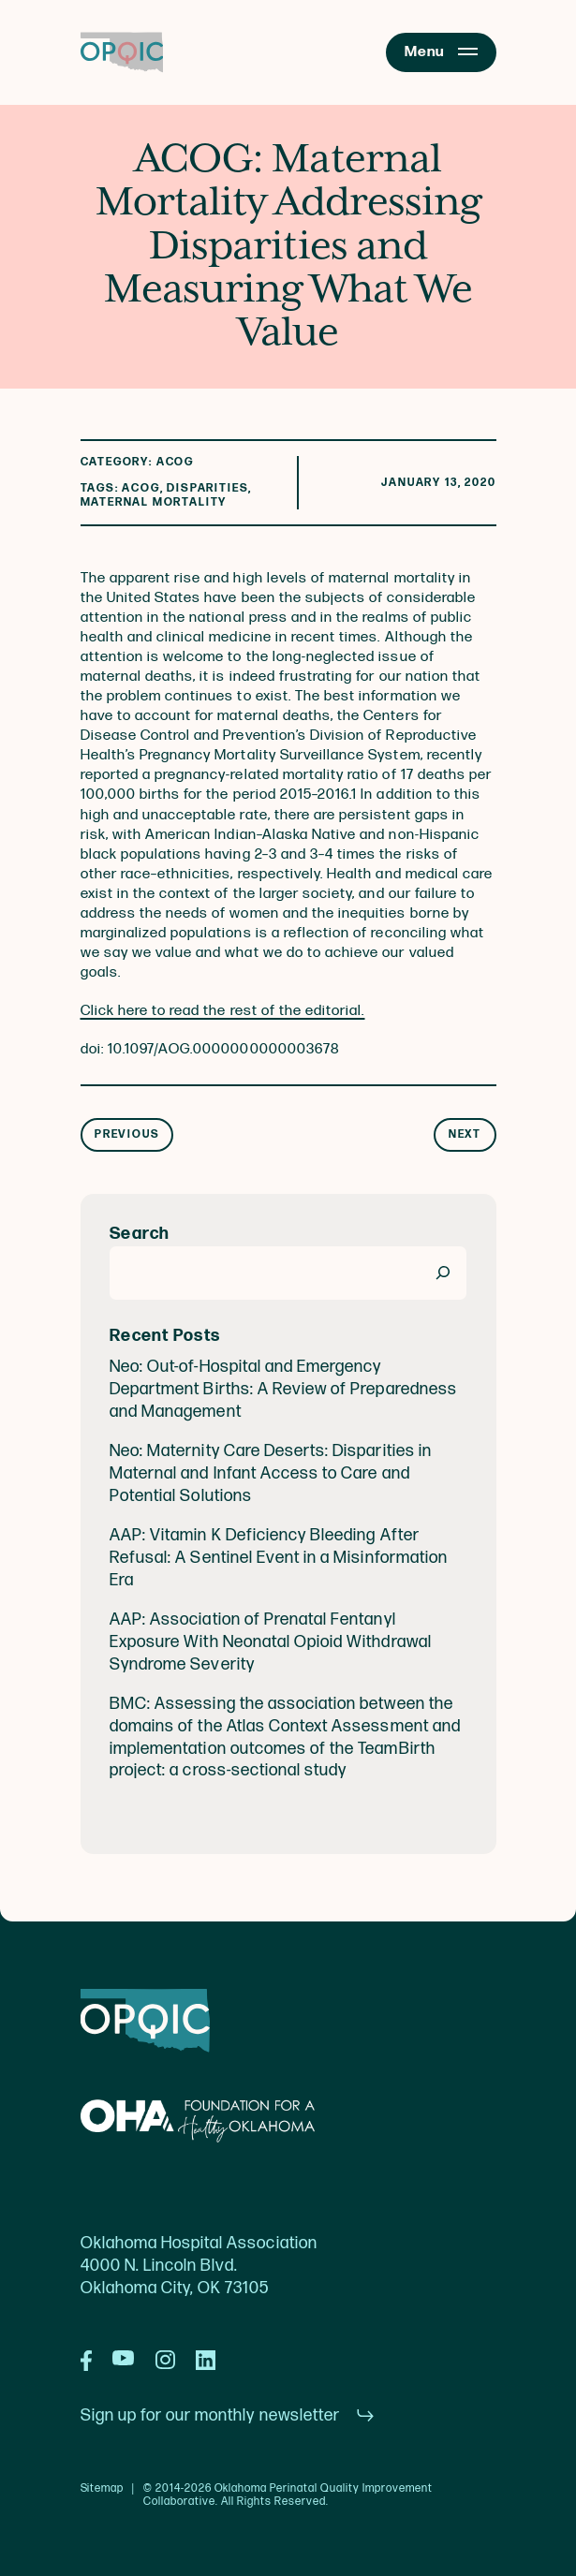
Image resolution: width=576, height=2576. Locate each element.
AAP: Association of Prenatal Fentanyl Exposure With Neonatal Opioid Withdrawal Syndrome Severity (271, 1642)
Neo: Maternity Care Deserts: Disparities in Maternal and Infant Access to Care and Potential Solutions (271, 1473)
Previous (127, 1134)
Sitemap (103, 2488)
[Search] (442, 1273)
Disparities (207, 488)
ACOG (175, 462)
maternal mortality (154, 502)
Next (465, 1134)
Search (140, 1234)
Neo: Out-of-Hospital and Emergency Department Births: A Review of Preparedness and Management (283, 1389)
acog (140, 488)
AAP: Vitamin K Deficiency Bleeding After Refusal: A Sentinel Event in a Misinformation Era (279, 1557)
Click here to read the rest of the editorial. (223, 1011)
